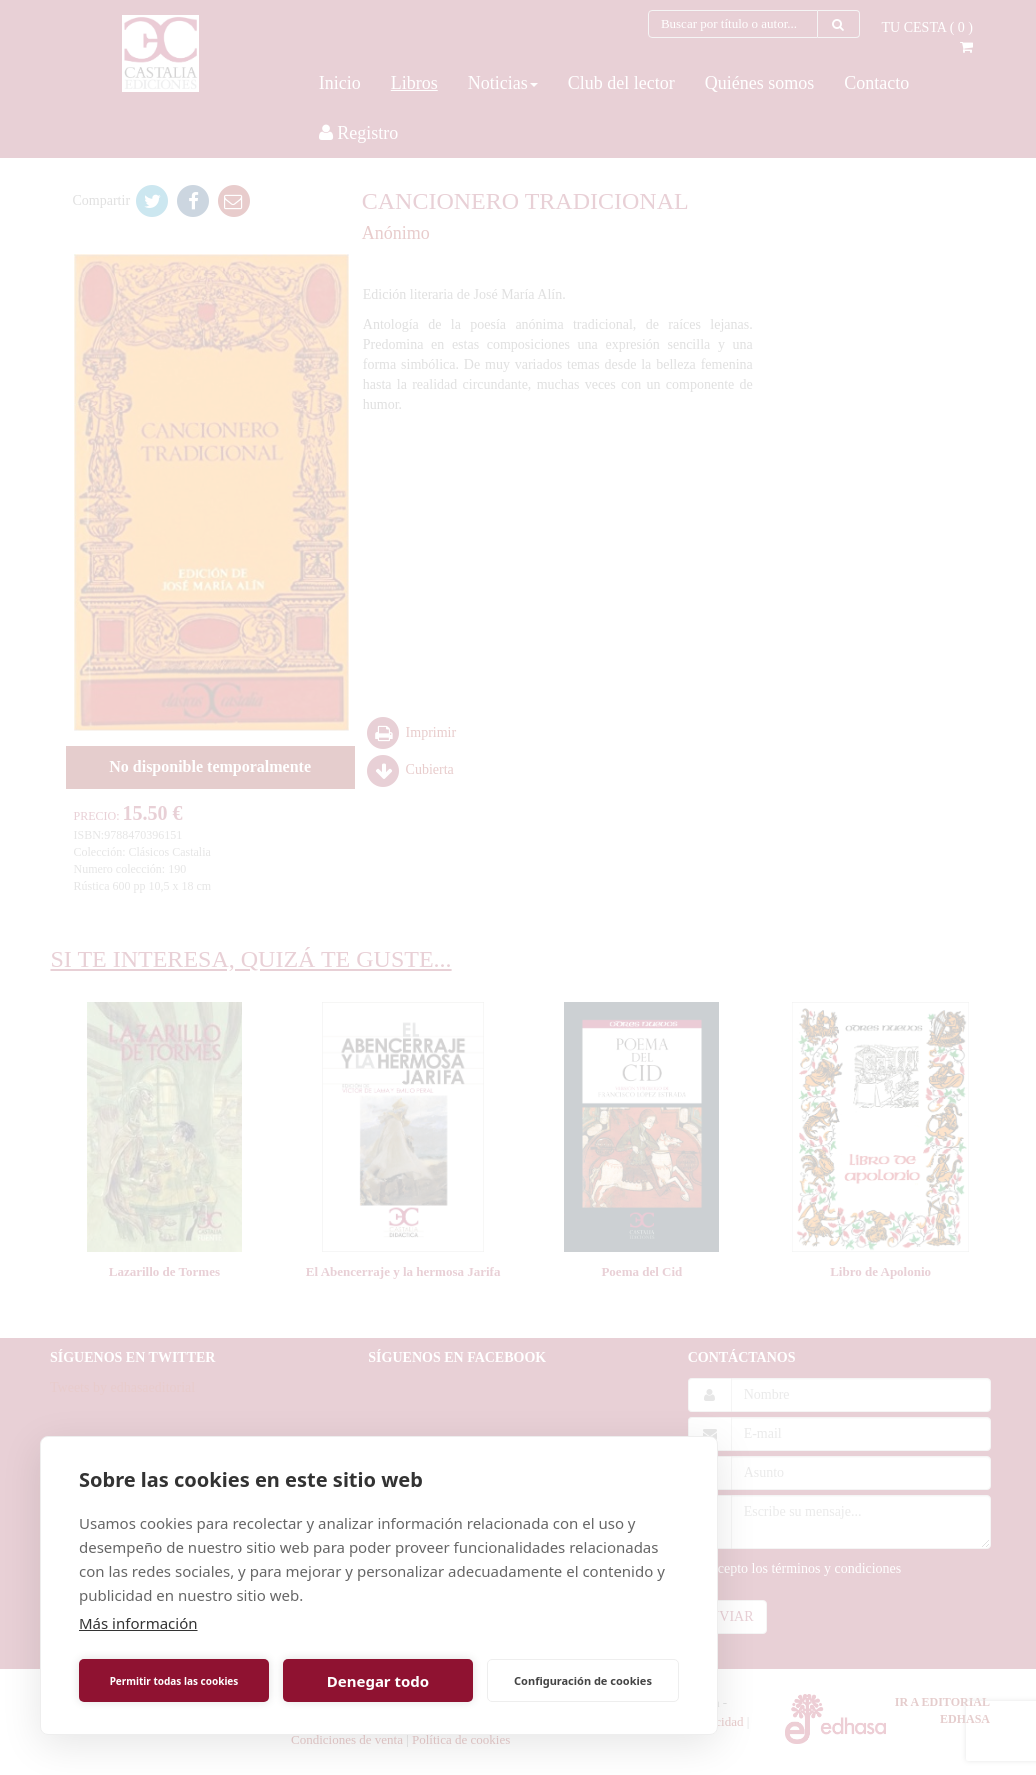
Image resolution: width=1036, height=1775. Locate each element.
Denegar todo (378, 1681)
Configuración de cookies (583, 1680)
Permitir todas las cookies (174, 1681)
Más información (138, 1623)
